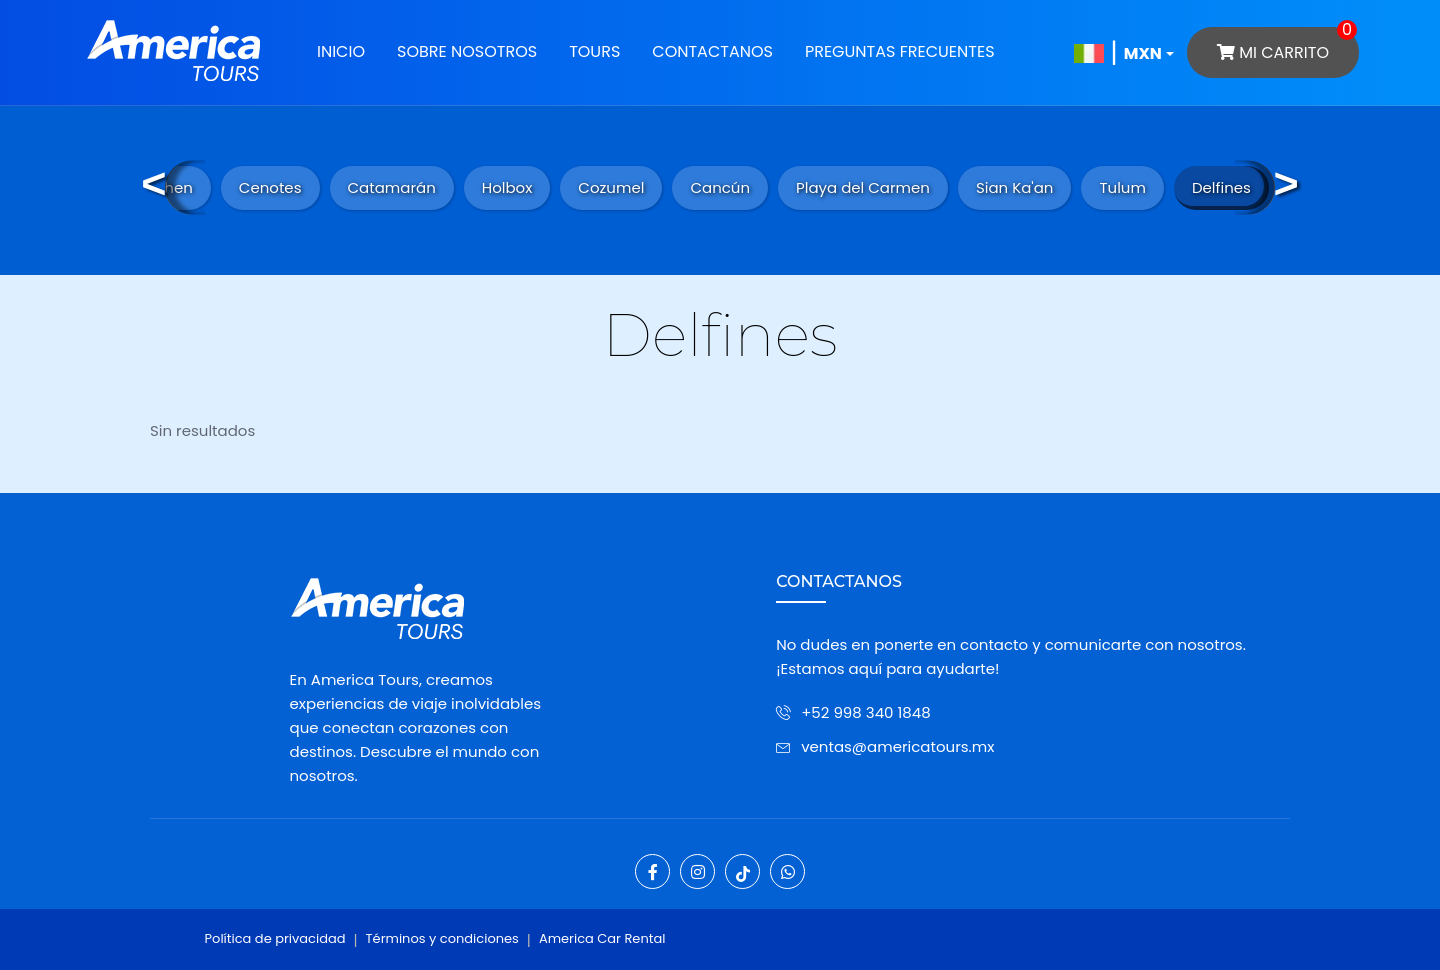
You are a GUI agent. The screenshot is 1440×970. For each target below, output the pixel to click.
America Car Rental (602, 938)
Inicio (341, 51)
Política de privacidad (275, 938)
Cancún (720, 187)
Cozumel (611, 187)
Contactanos (712, 51)
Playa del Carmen (863, 187)
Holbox (507, 187)
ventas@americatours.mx (897, 746)
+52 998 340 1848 (866, 712)
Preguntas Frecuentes (900, 51)
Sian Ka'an (1015, 187)
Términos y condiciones (442, 938)
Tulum (1122, 187)
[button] (1139, 52)
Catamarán (392, 187)
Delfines (1221, 187)
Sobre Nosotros (467, 51)
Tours (594, 51)
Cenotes (270, 187)
